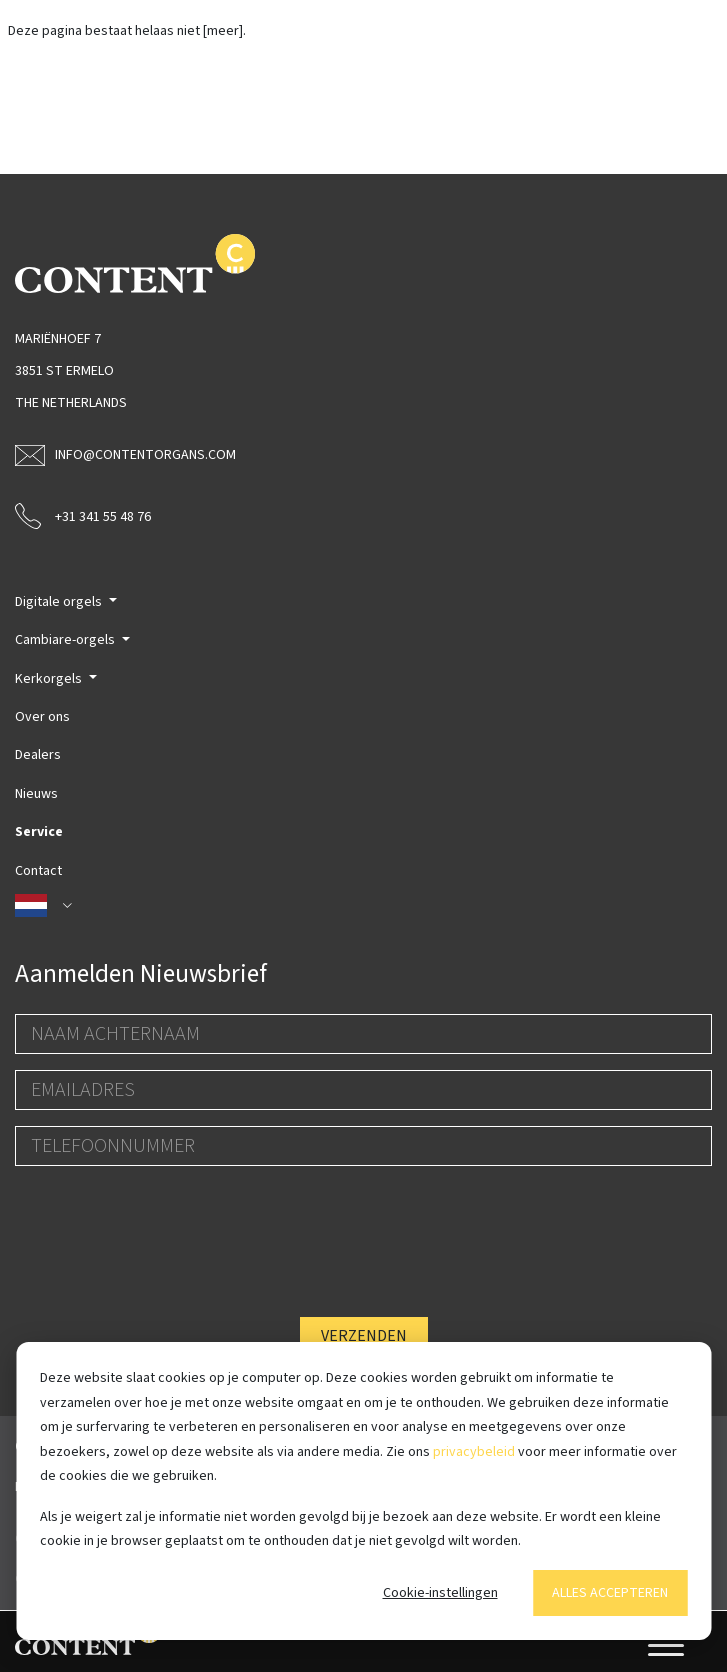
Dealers (38, 755)
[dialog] (363, 1491)
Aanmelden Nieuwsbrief (141, 974)
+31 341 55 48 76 (83, 515)
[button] (363, 906)
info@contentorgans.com (125, 455)
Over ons (42, 717)
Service (39, 832)
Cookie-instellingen (440, 1593)
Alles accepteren (610, 1593)
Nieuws (36, 794)
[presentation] (167, 1221)
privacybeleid (474, 1452)
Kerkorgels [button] (50, 679)
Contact (38, 871)
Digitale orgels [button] (60, 602)
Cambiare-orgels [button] (66, 640)
